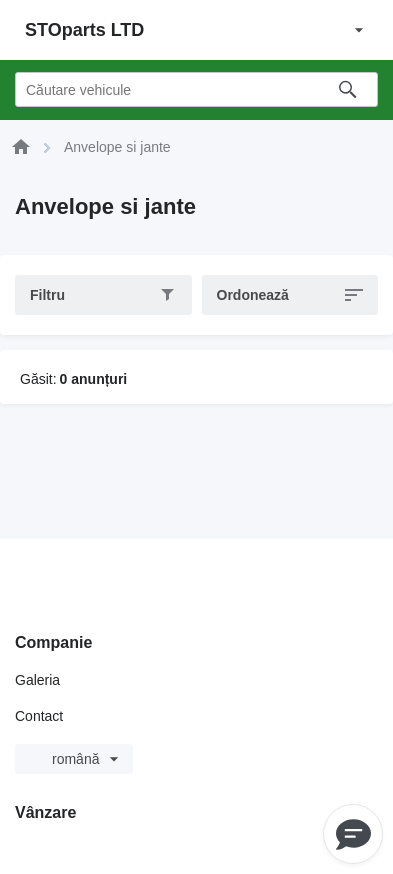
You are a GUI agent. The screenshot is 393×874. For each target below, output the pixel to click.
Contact (39, 716)
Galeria (37, 680)
